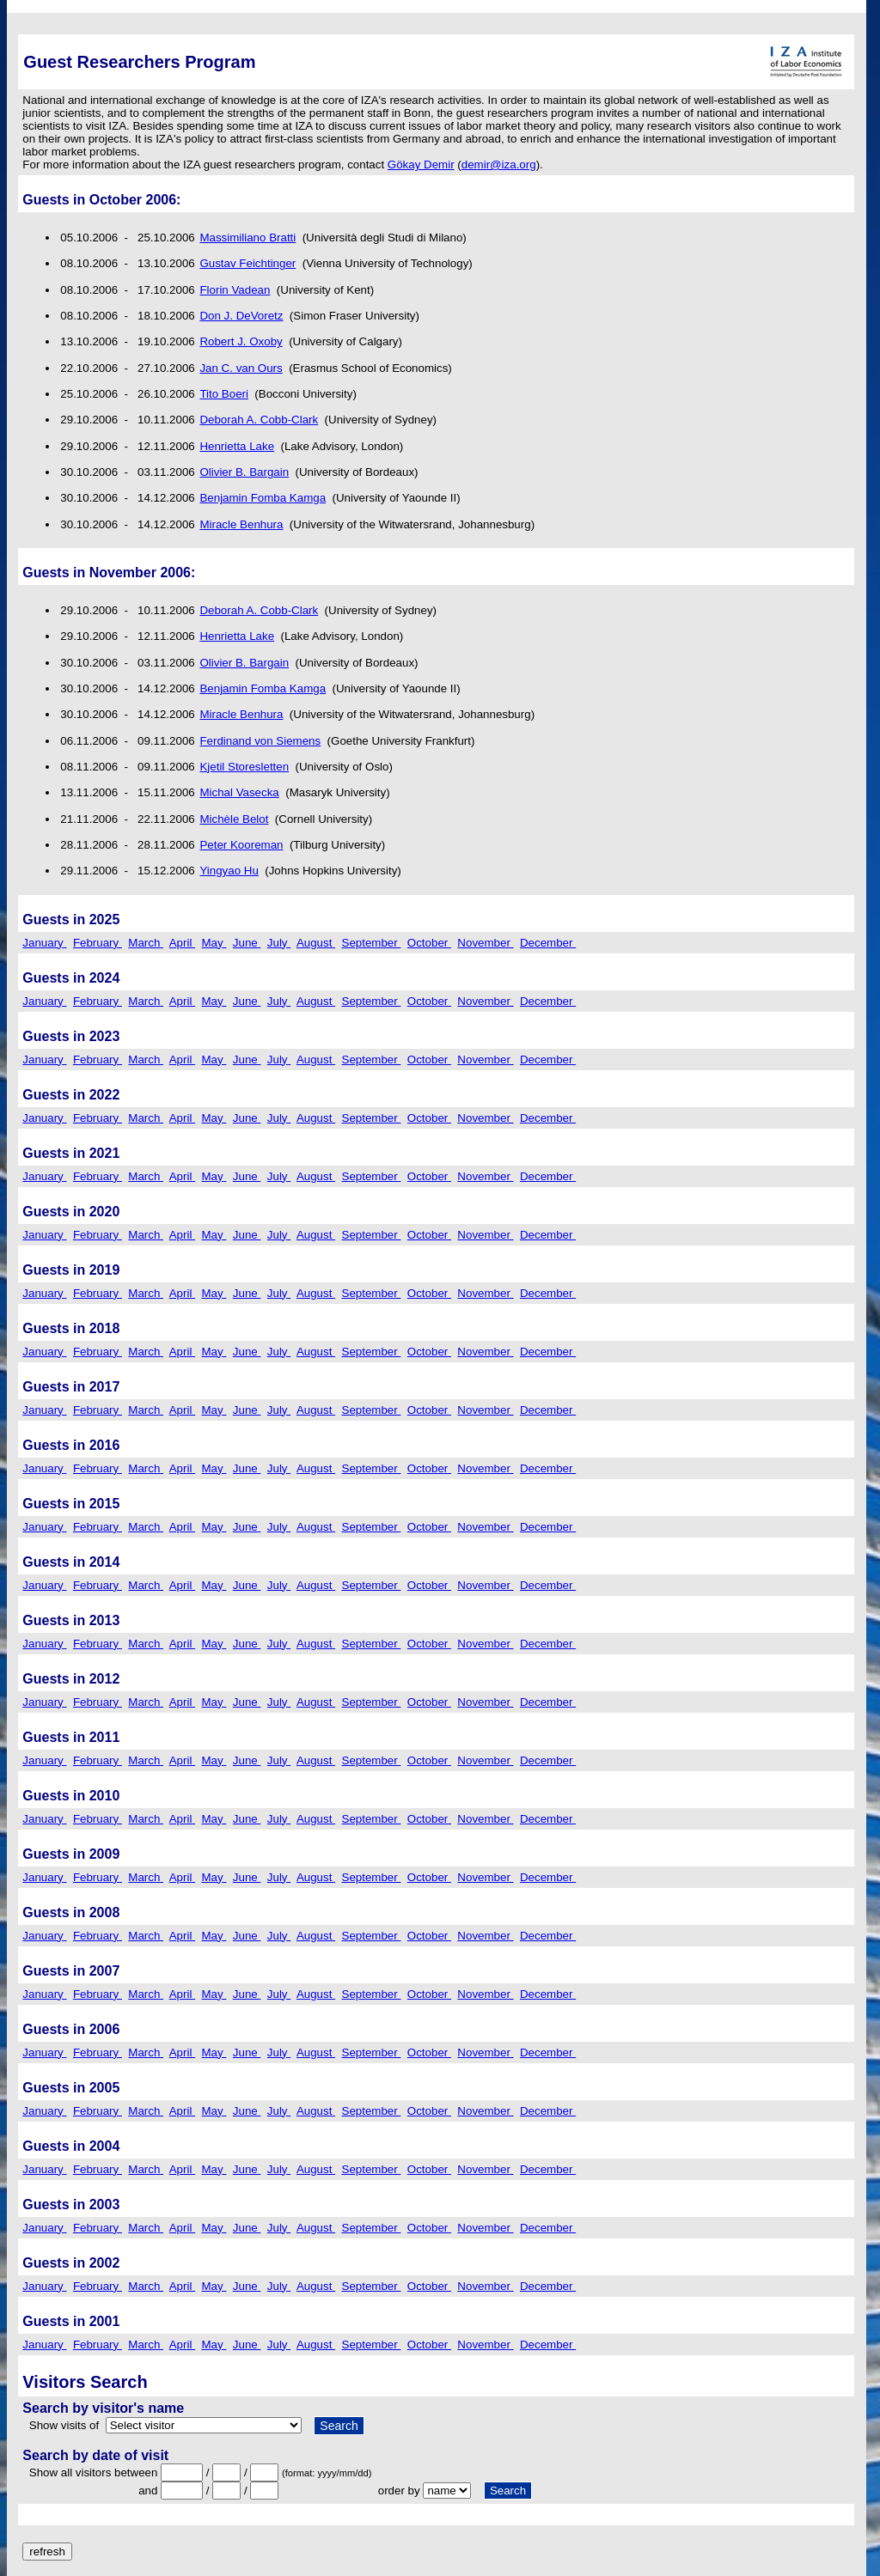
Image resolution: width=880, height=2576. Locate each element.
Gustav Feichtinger (247, 263)
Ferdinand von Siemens (260, 740)
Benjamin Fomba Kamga (262, 497)
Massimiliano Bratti (247, 237)
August (315, 942)
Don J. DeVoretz (241, 315)
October (429, 942)
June (247, 942)
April (182, 942)
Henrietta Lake (236, 446)
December (548, 942)
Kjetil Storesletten (244, 766)
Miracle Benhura (241, 524)
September (371, 942)
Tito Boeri (223, 393)
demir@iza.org (498, 164)
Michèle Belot (233, 819)
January (44, 942)
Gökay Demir (421, 164)
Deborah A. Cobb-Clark (258, 419)
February (97, 942)
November (485, 942)
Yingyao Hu (228, 870)
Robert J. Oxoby (240, 341)
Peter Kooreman (241, 844)
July (278, 942)
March (145, 942)
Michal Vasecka (238, 792)
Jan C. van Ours (240, 368)
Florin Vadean (234, 289)
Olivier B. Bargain (244, 472)
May (214, 942)
